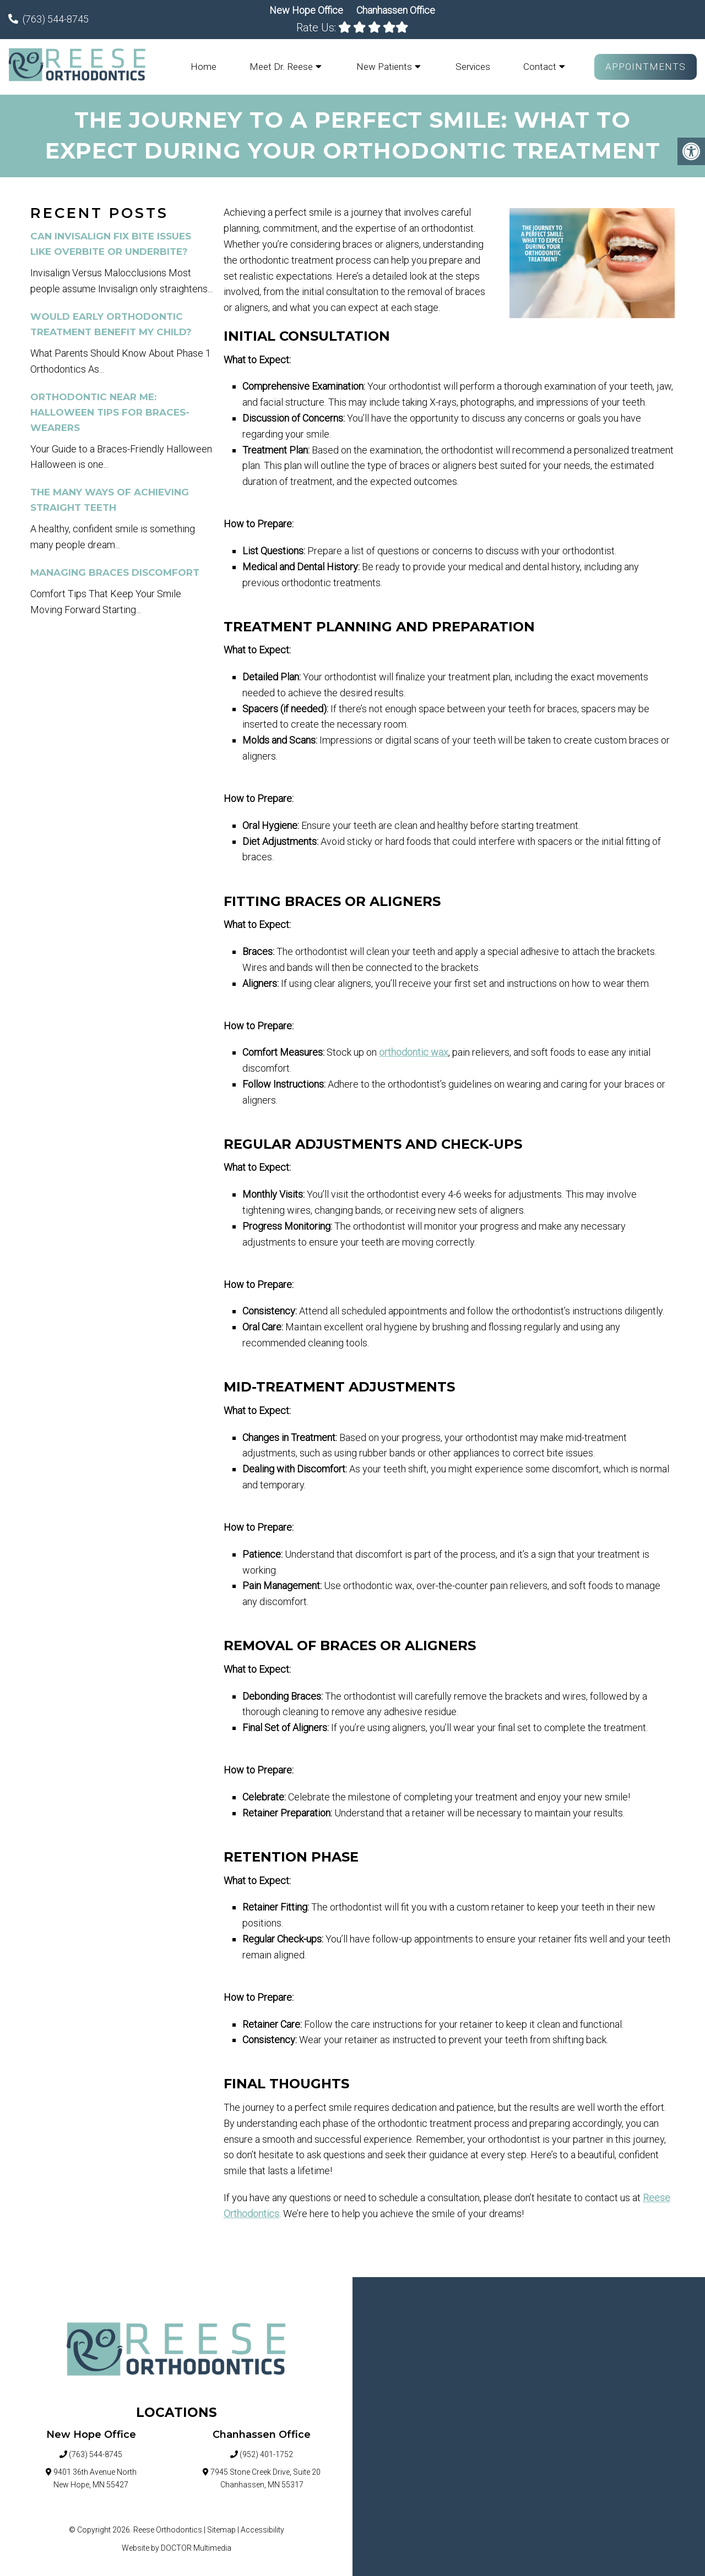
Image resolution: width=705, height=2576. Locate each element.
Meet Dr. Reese (281, 66)
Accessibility (262, 2530)
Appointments (645, 66)
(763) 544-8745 (56, 19)
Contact (539, 66)
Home (203, 66)
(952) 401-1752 (266, 2455)
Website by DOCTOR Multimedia (176, 2548)
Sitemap (221, 2530)
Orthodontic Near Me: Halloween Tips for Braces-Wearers (109, 413)
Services (472, 66)
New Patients (384, 66)
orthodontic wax (413, 1053)
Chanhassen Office (395, 10)
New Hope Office (307, 10)
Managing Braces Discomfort (114, 572)
